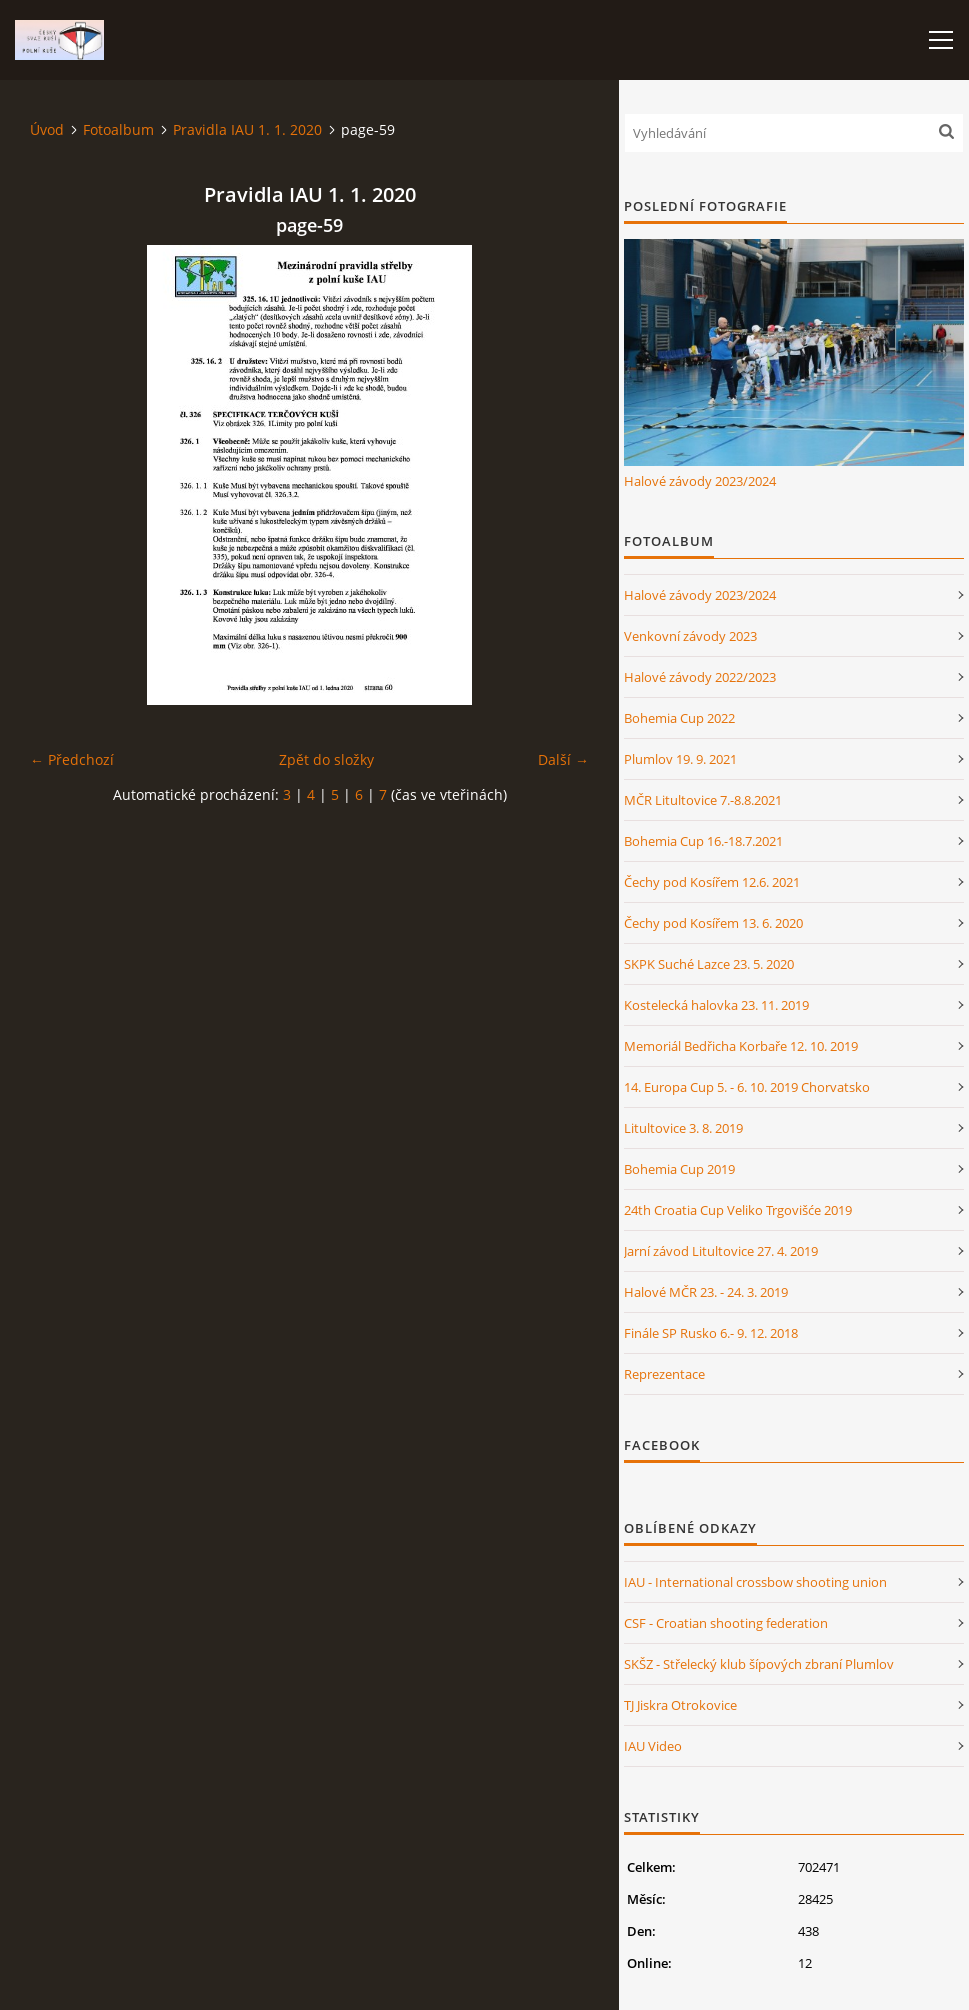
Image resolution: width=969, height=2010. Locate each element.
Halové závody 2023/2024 (700, 481)
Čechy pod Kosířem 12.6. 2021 (712, 882)
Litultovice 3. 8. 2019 (683, 1128)
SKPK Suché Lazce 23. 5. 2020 (709, 964)
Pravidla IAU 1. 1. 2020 (247, 129)
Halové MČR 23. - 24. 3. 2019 (706, 1292)
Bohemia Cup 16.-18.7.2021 (703, 841)
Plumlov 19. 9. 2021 (680, 759)
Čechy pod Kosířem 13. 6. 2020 (713, 923)
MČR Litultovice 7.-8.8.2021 (703, 800)
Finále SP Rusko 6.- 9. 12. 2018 (711, 1333)
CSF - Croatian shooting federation (726, 1623)
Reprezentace (664, 1374)
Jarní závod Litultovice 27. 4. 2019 (721, 1251)
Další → (563, 759)
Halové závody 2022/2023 (700, 677)
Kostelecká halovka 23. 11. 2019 (716, 1005)
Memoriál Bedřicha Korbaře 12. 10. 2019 (741, 1046)
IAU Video (653, 1746)
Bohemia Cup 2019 (679, 1169)
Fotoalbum (118, 129)
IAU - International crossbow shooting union (755, 1582)
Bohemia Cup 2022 (679, 718)
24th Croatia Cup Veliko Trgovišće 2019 (738, 1210)
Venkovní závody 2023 (690, 636)
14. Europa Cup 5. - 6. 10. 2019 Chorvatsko (747, 1087)
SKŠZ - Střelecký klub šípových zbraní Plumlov (759, 1664)
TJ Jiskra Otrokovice (680, 1705)
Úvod (47, 129)
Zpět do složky (326, 759)
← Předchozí (72, 759)
